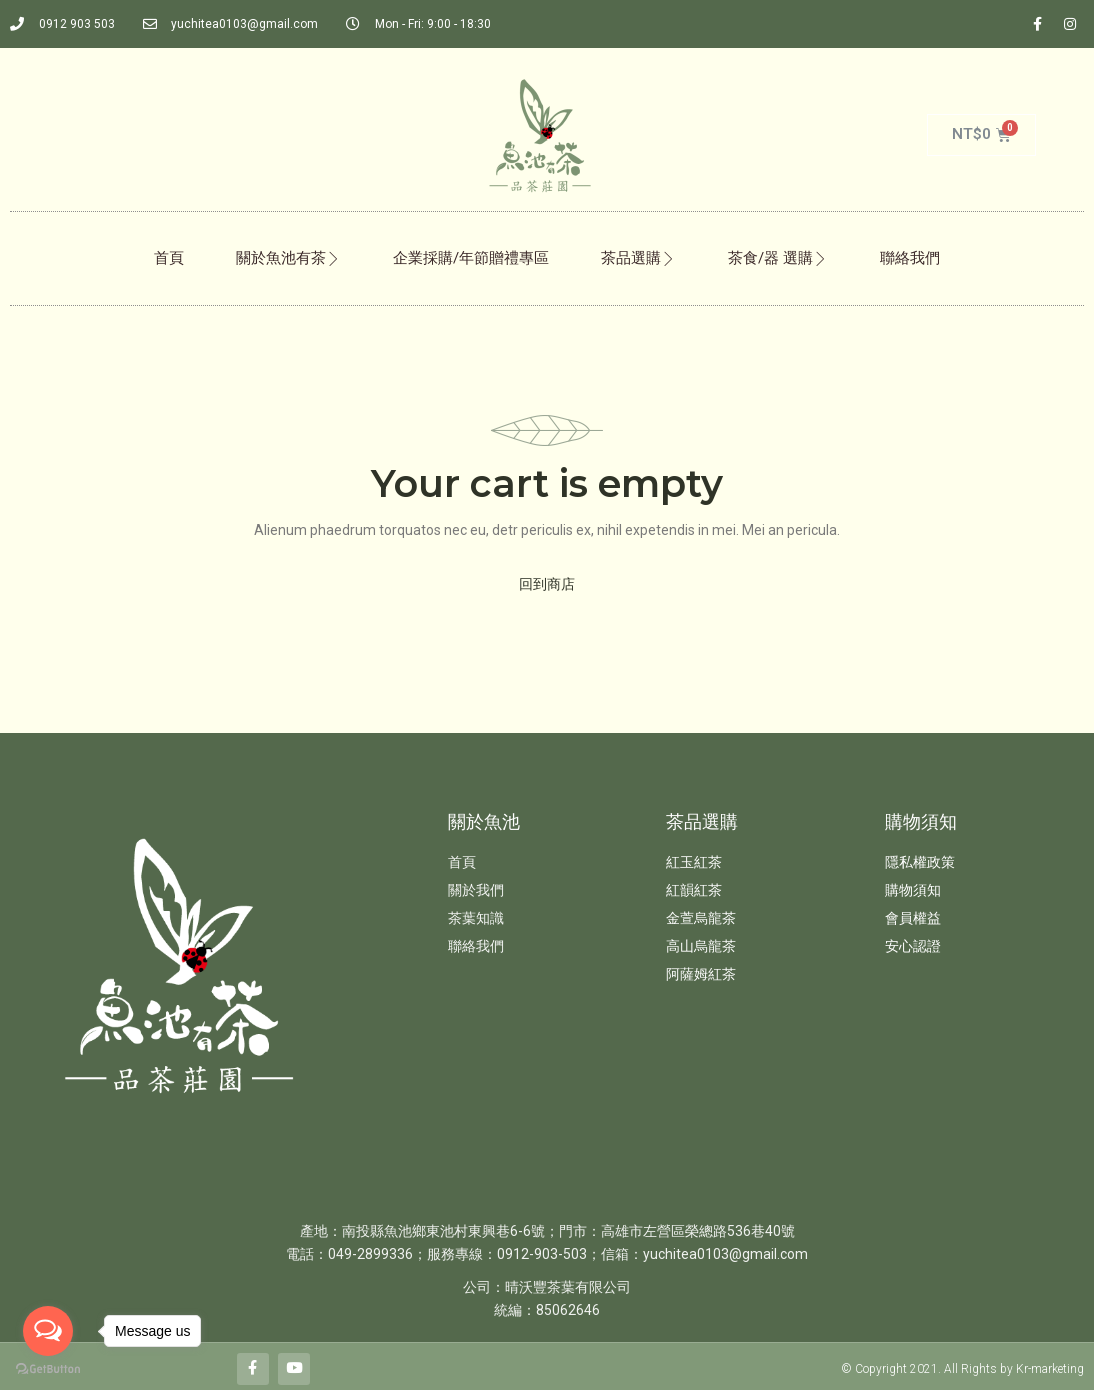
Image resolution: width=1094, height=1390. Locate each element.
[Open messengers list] (48, 1331)
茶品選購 (638, 258)
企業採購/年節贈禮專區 (471, 258)
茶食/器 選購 (778, 258)
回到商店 (547, 584)
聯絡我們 (910, 258)
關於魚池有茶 (288, 258)
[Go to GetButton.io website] (48, 1369)
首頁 (169, 258)
